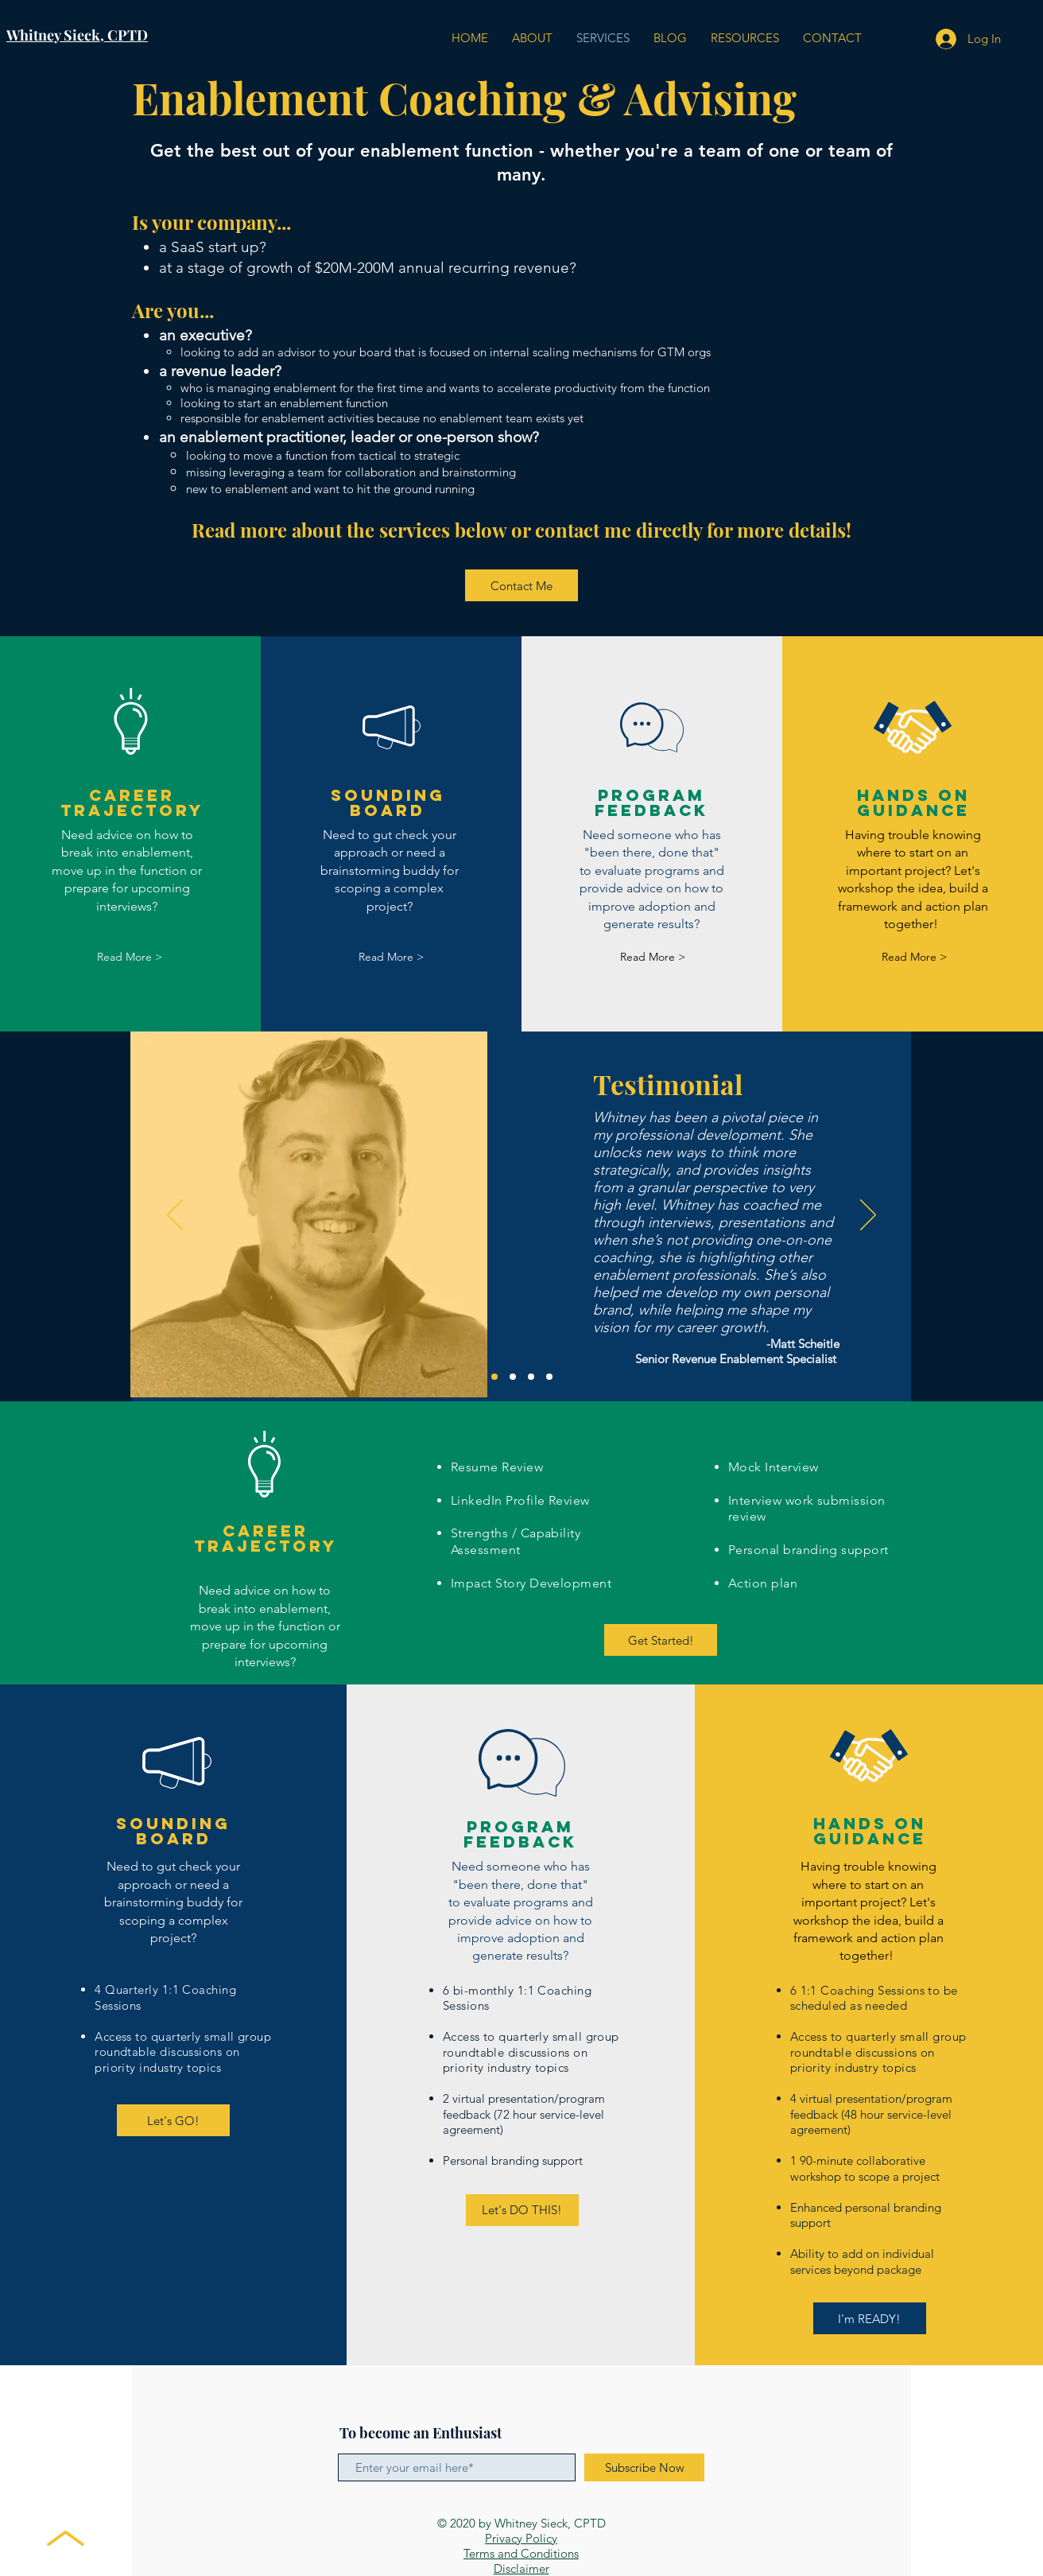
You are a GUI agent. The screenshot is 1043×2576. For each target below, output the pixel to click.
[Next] (868, 1216)
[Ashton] (531, 1376)
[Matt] (494, 1376)
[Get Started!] (660, 1640)
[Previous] (175, 1216)
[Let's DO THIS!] (522, 2210)
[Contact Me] (521, 585)
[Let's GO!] (173, 2120)
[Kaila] (549, 1376)
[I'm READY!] (869, 2318)
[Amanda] (513, 1376)
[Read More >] (129, 957)
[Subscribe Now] (644, 2467)
